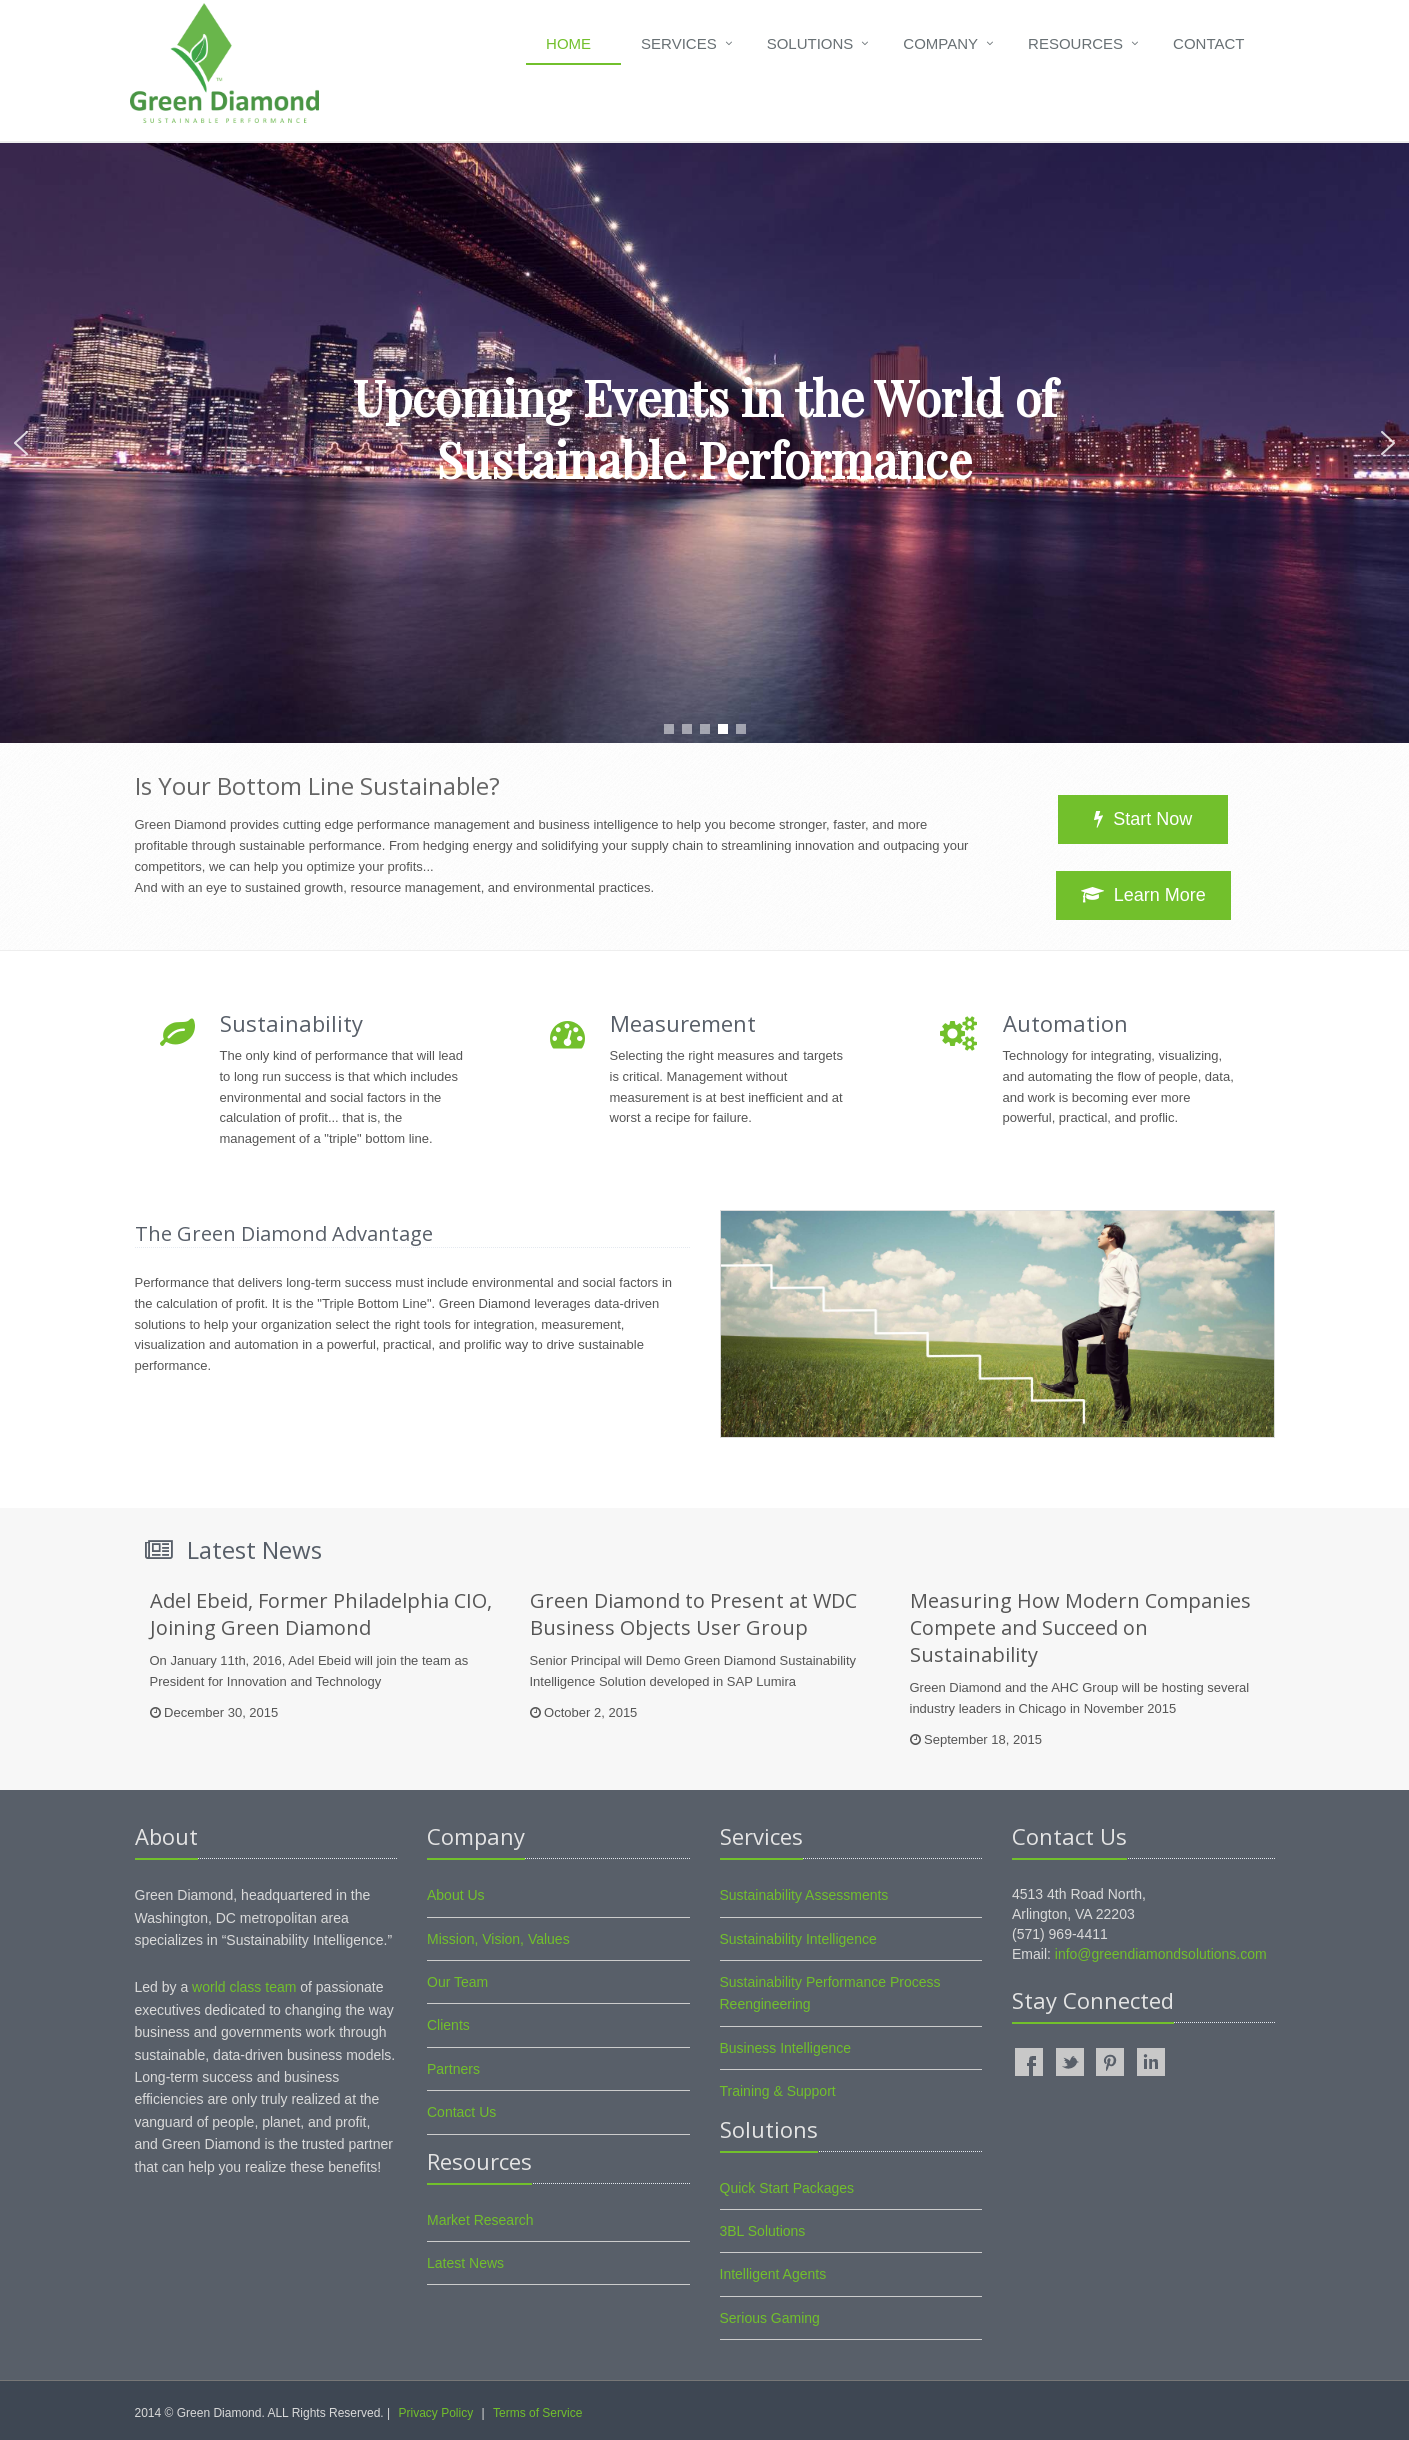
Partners (453, 2069)
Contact (1208, 43)
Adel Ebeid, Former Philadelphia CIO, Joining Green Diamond (321, 1614)
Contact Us (461, 2112)
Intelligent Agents (773, 2274)
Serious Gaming (770, 2318)
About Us (456, 1895)
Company (940, 43)
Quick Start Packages (787, 2188)
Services (679, 43)
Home (568, 43)
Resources (1075, 43)
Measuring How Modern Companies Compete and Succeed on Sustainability (1080, 1627)
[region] (704, 443)
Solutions (810, 43)
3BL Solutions (763, 2231)
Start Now (1143, 819)
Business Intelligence (786, 2048)
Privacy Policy (435, 2413)
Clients (448, 2025)
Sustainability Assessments (804, 1895)
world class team (244, 1987)
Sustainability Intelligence (798, 1939)
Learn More (1143, 895)
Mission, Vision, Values (498, 1939)
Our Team (457, 1982)
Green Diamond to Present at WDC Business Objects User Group (693, 1614)
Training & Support (778, 2091)
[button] (21, 443)
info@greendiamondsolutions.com (1161, 1954)
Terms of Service (537, 2413)
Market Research (480, 2220)
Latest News (465, 2263)
